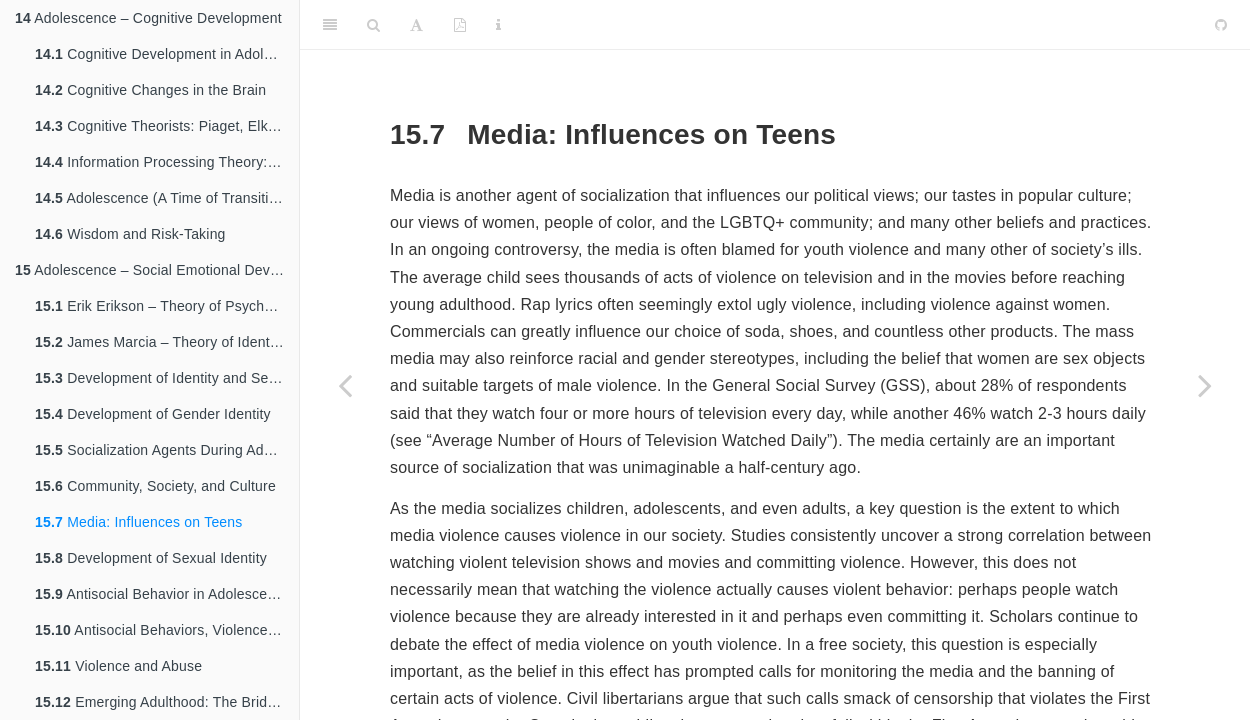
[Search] (373, 25)
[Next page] (1205, 385)
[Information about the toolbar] (498, 25)
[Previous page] (345, 385)
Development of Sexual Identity (151, 558)
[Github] (1221, 25)
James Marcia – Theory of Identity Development (167, 342)
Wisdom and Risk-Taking (130, 234)
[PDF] (460, 25)
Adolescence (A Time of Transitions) (166, 198)
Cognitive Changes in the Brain (150, 90)
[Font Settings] (416, 25)
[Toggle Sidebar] (330, 25)
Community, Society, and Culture (155, 486)
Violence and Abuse (118, 666)
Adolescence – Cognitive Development (148, 18)
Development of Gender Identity (153, 414)
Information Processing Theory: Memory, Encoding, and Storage (167, 162)
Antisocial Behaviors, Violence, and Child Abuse (167, 630)
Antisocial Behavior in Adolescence (162, 594)
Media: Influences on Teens (139, 522)
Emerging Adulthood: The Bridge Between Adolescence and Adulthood (167, 702)
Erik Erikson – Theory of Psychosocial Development (167, 306)
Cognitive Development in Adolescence (167, 54)
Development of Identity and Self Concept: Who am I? (167, 378)
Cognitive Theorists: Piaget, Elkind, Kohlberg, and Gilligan (167, 126)
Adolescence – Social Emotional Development (157, 270)
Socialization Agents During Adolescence (167, 450)
